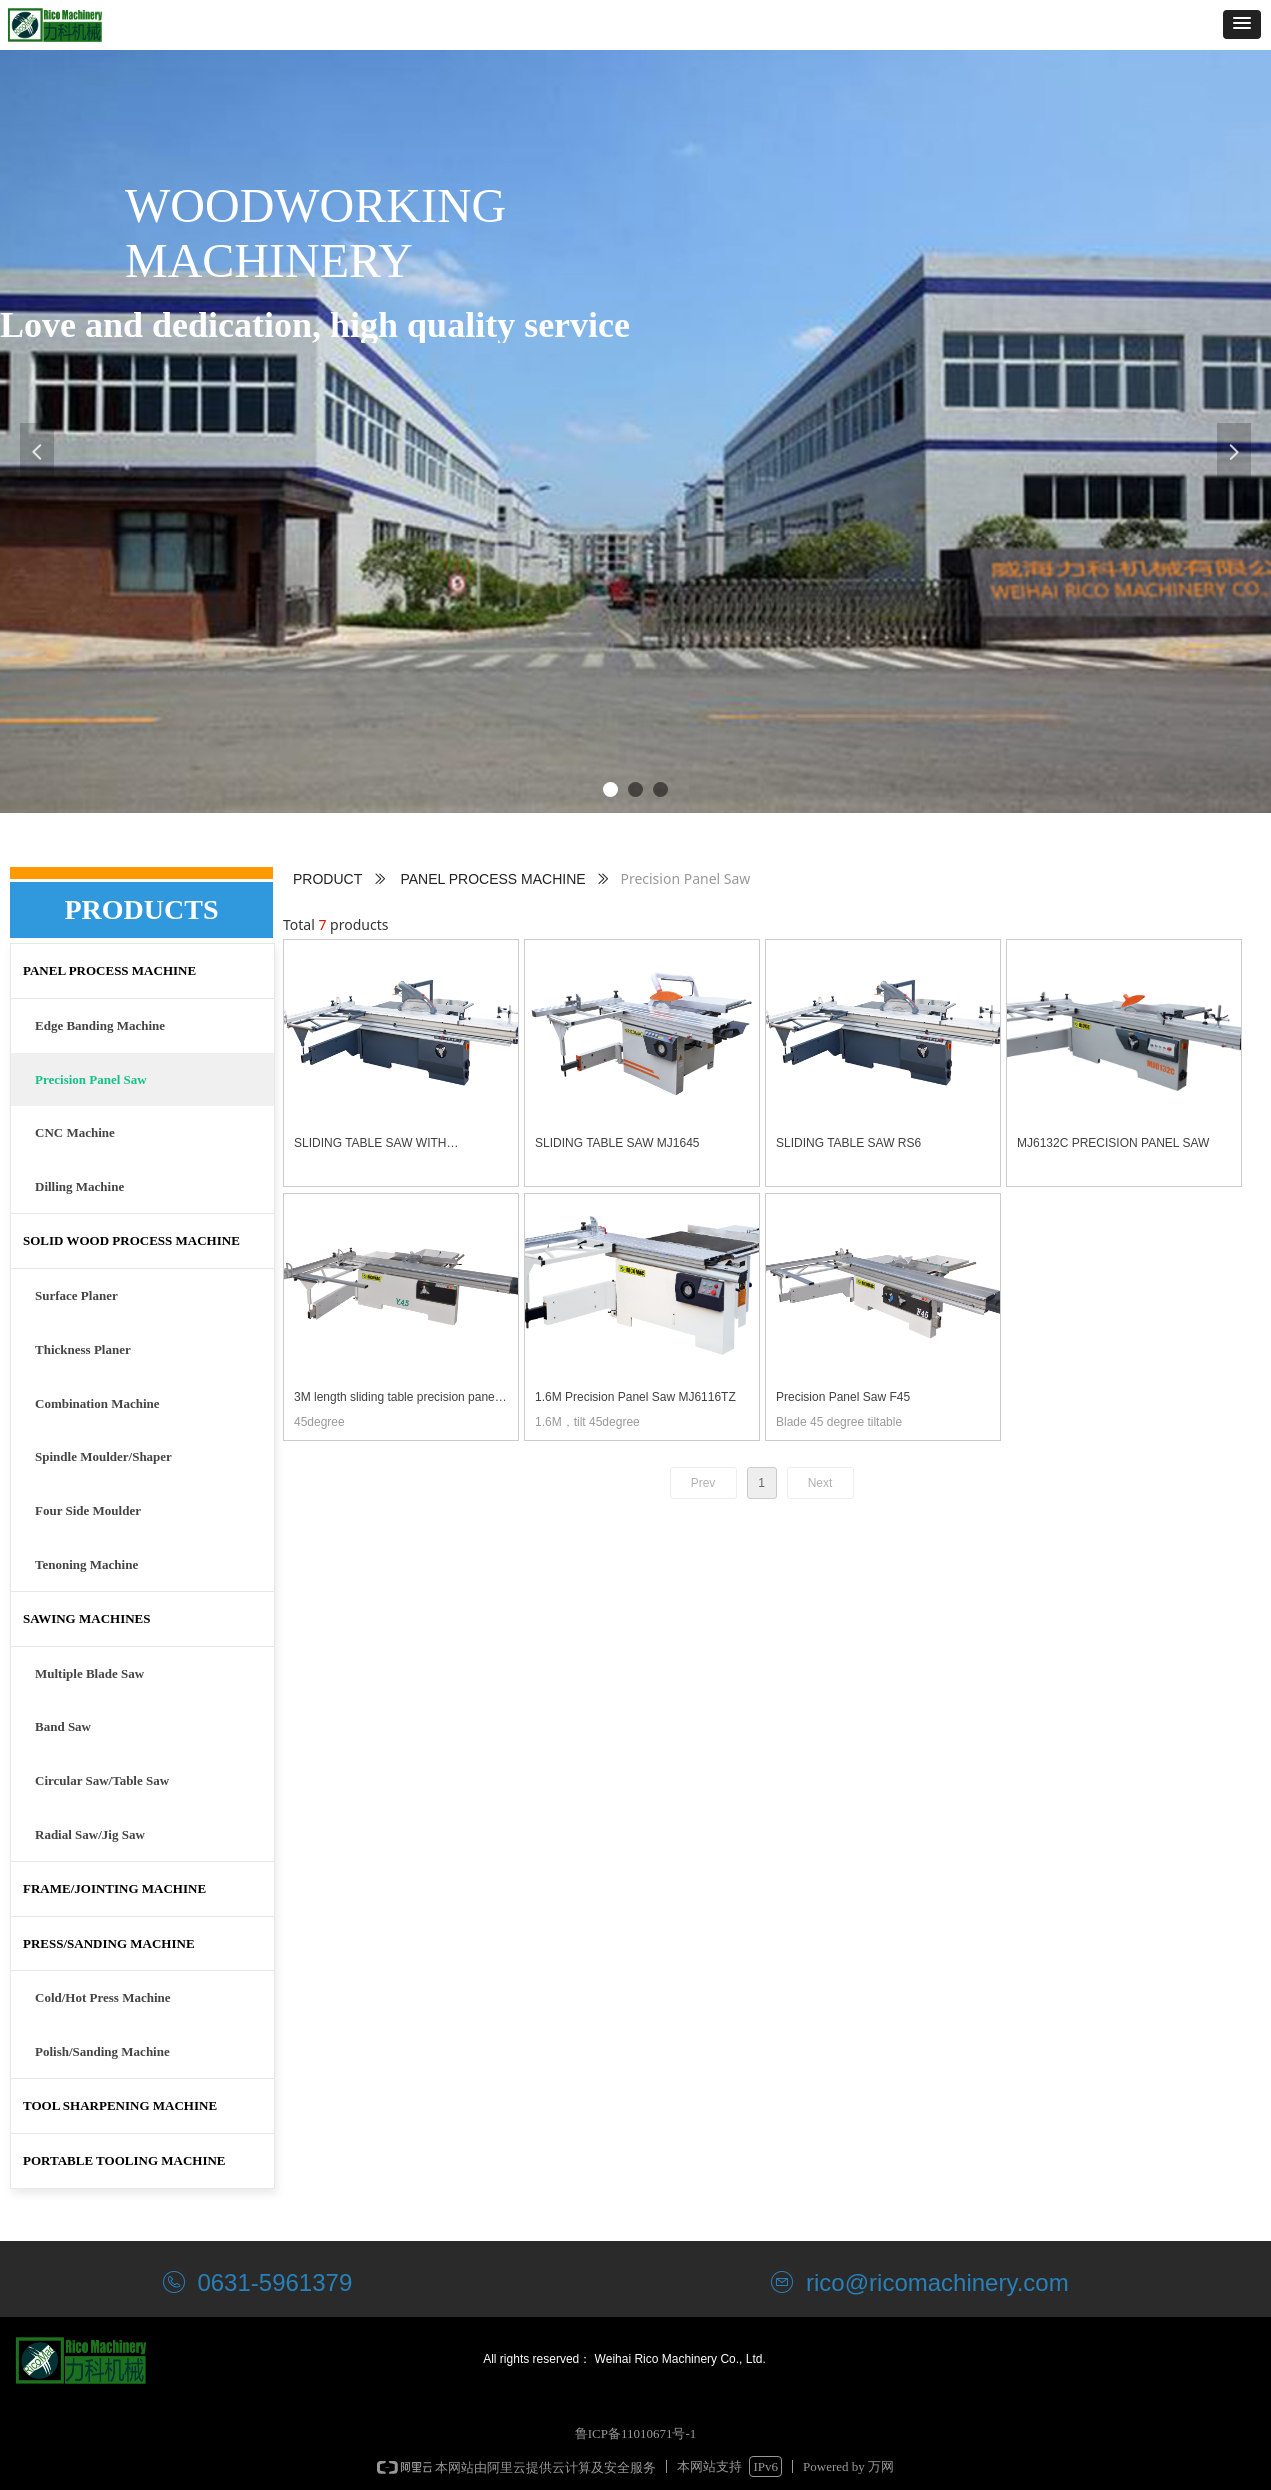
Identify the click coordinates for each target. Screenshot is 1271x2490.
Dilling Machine (79, 1186)
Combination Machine (97, 1403)
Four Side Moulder (88, 1510)
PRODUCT (327, 879)
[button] (1242, 24)
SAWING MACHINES (87, 1618)
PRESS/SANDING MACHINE (109, 1943)
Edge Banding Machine (100, 1025)
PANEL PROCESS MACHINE (492, 879)
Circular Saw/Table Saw (102, 1780)
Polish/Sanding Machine (102, 2051)
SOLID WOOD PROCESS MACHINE (131, 1240)
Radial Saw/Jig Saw (90, 1834)
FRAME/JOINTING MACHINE (114, 1888)
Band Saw (63, 1726)
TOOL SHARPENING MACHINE (120, 2105)
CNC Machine (75, 1132)
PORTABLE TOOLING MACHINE (124, 2160)
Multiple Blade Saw (89, 1673)
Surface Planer (76, 1295)
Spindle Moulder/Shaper (103, 1456)
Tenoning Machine (86, 1564)
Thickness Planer (83, 1349)
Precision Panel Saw (91, 1079)
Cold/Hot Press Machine (103, 1997)
